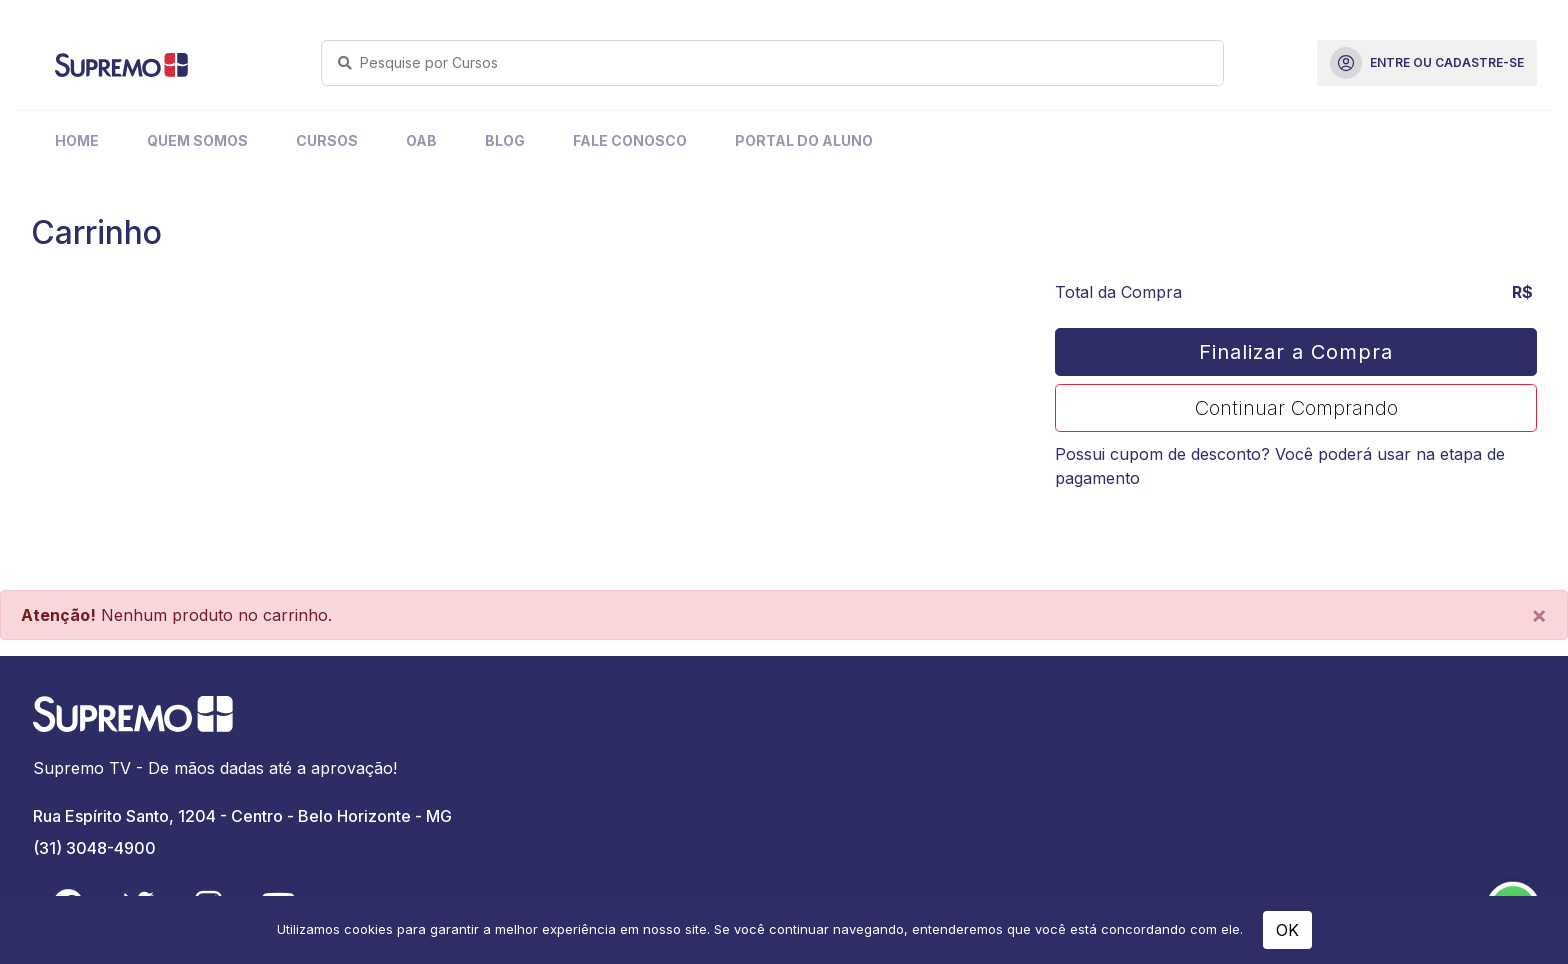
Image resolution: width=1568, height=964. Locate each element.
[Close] (1539, 615)
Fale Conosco (630, 140)
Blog (505, 140)
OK (1287, 930)
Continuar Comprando (1296, 408)
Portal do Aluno (804, 140)
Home (77, 140)
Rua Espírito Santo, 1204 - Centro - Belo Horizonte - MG (242, 816)
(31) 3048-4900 (94, 848)
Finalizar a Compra (1296, 352)
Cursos (327, 140)
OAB (421, 140)
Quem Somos (197, 140)
